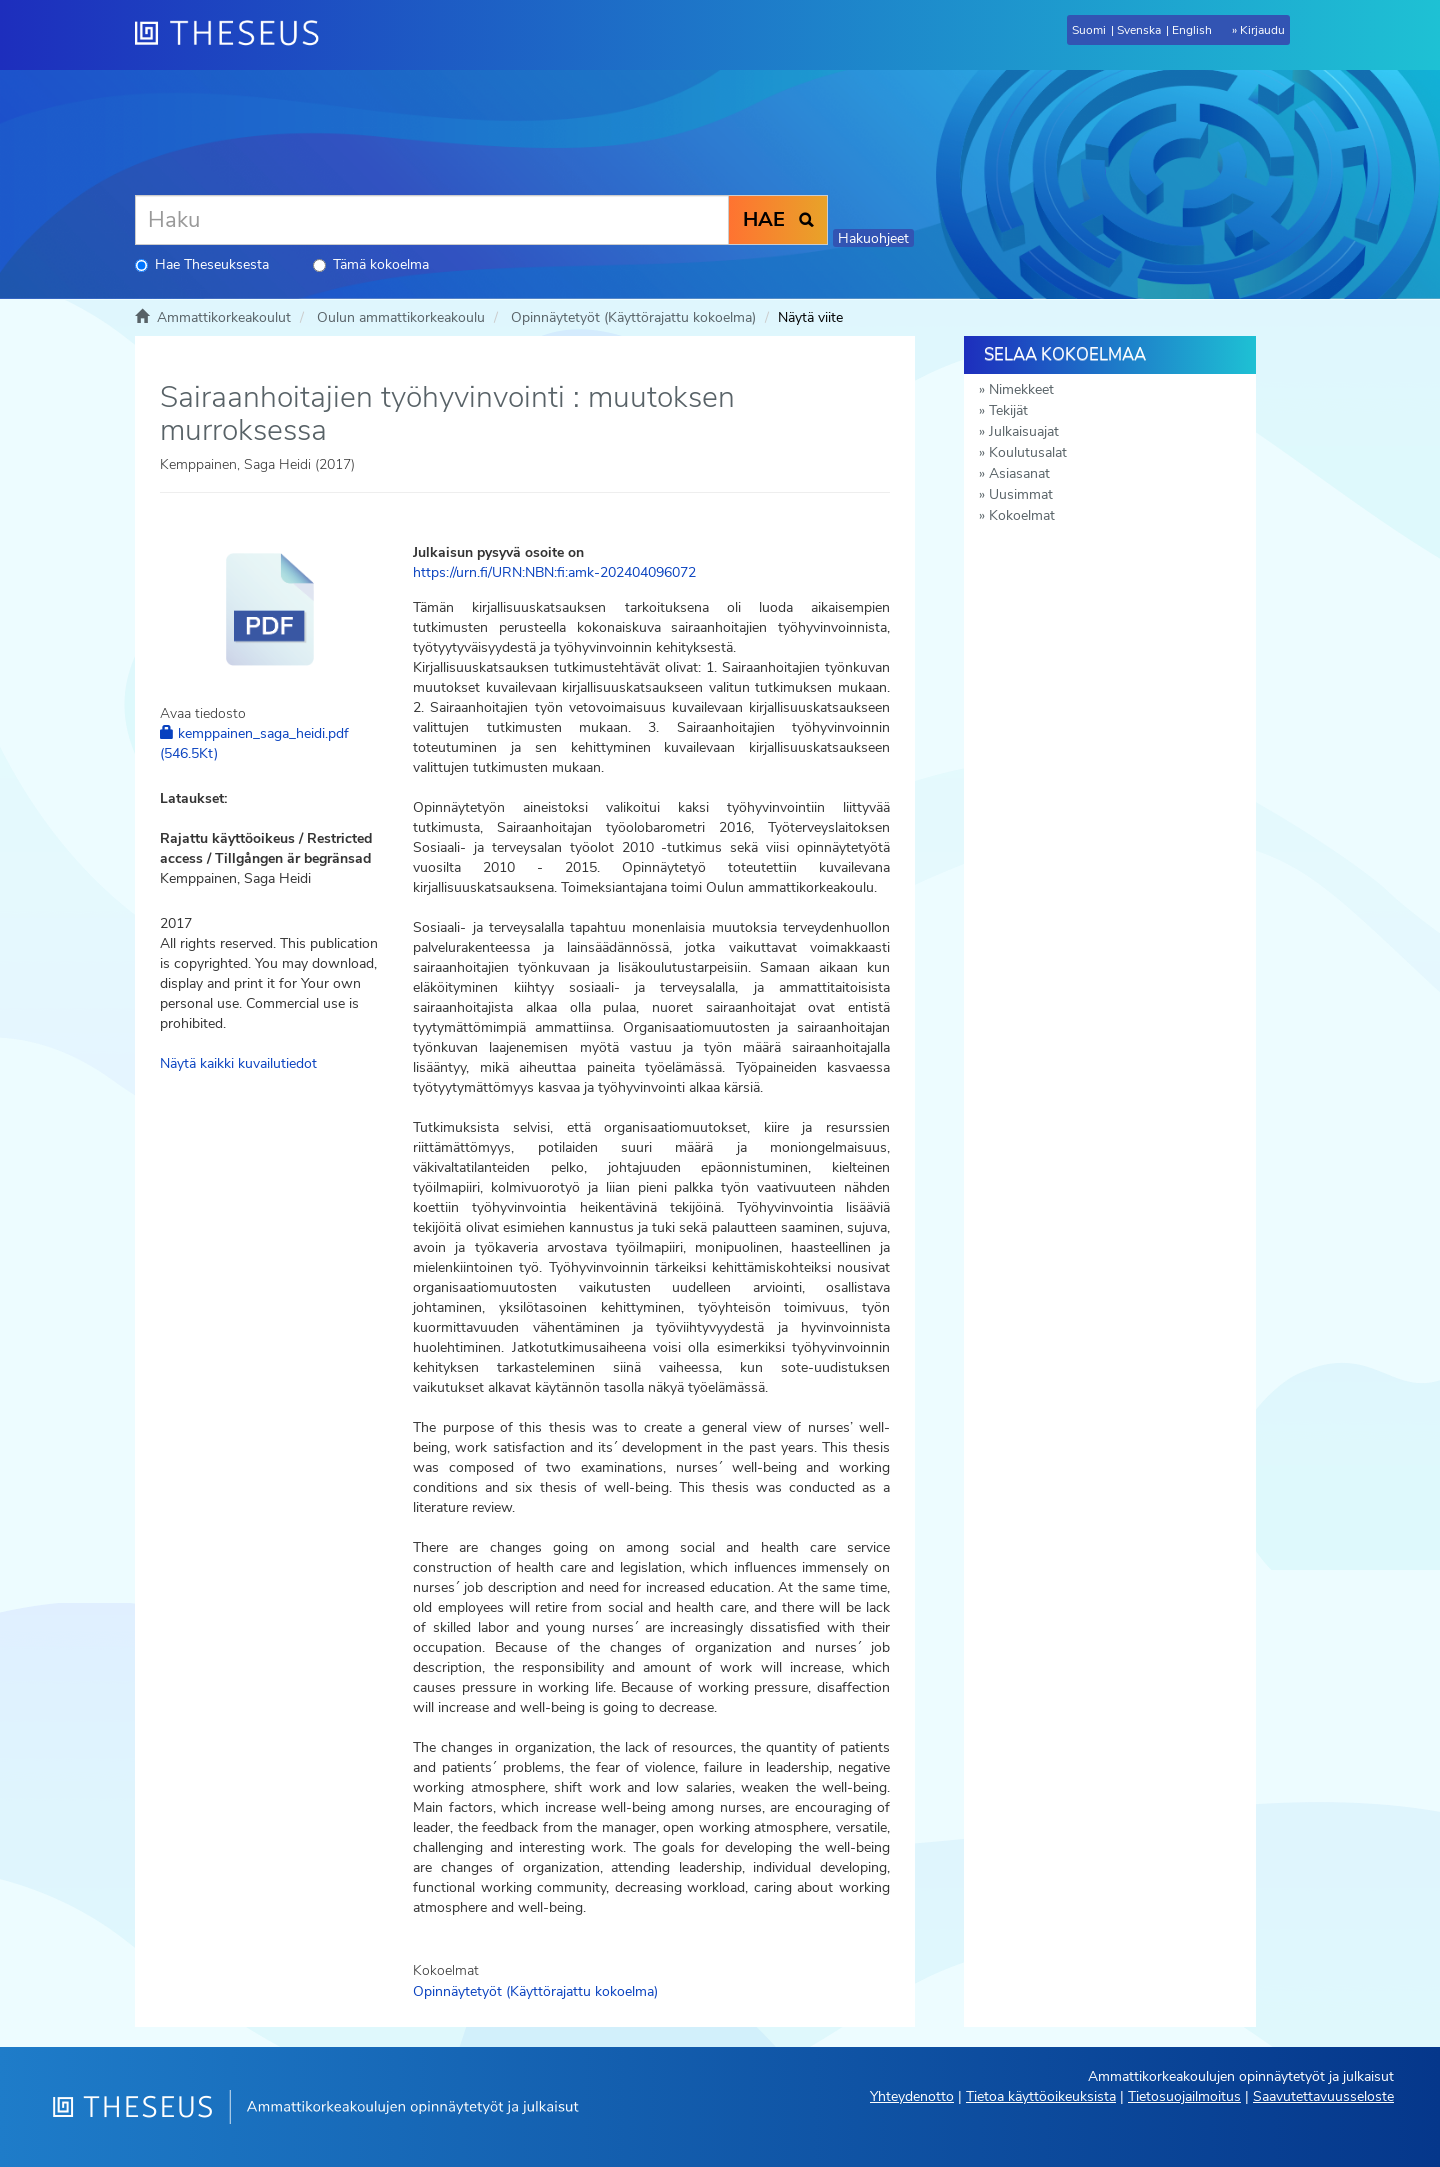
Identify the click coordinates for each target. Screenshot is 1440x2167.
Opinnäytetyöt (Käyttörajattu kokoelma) (633, 317)
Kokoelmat (1022, 515)
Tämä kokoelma (371, 264)
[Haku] (432, 220)
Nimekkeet (1021, 389)
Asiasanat (1019, 473)
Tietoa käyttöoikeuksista (1041, 2096)
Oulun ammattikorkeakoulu (401, 317)
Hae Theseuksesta (202, 264)
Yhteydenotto (912, 2096)
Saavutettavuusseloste (1323, 2096)
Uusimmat (1021, 494)
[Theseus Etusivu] (235, 35)
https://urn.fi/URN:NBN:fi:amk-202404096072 (554, 572)
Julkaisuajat (1024, 431)
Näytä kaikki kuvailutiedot (238, 1063)
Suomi (1089, 30)
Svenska (1139, 30)
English (1192, 30)
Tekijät (1008, 410)
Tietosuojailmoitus (1184, 2096)
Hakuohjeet (873, 238)
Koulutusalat (1028, 452)
